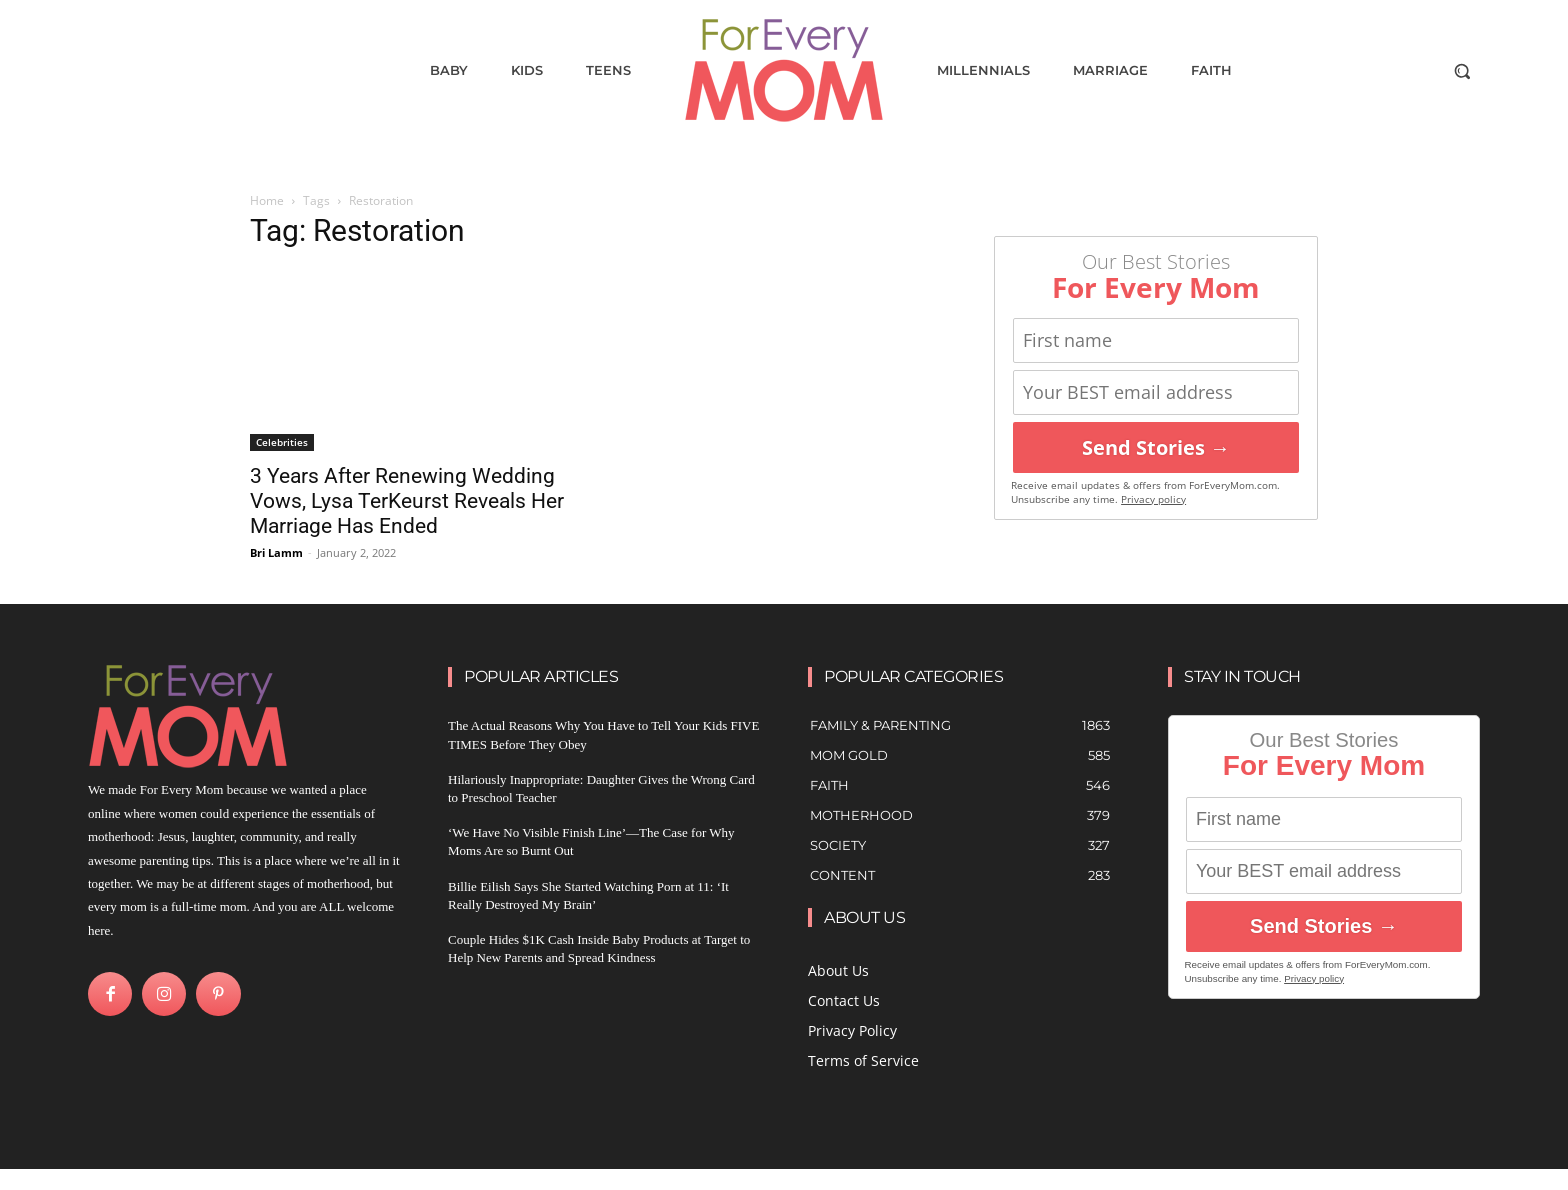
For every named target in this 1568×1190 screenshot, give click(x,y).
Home (267, 200)
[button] (1462, 71)
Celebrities (282, 442)
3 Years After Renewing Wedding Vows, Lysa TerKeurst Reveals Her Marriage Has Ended (407, 501)
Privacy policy (1153, 499)
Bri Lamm (276, 552)
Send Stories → (1156, 447)
